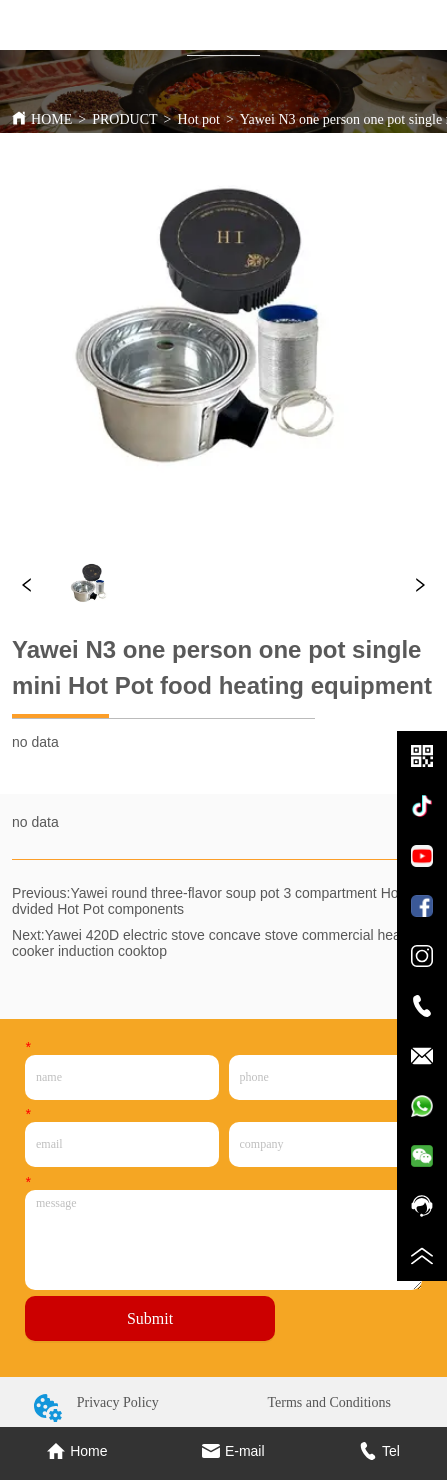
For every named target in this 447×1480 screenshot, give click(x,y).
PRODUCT (124, 119)
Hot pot (199, 119)
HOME (51, 119)
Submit (150, 1318)
